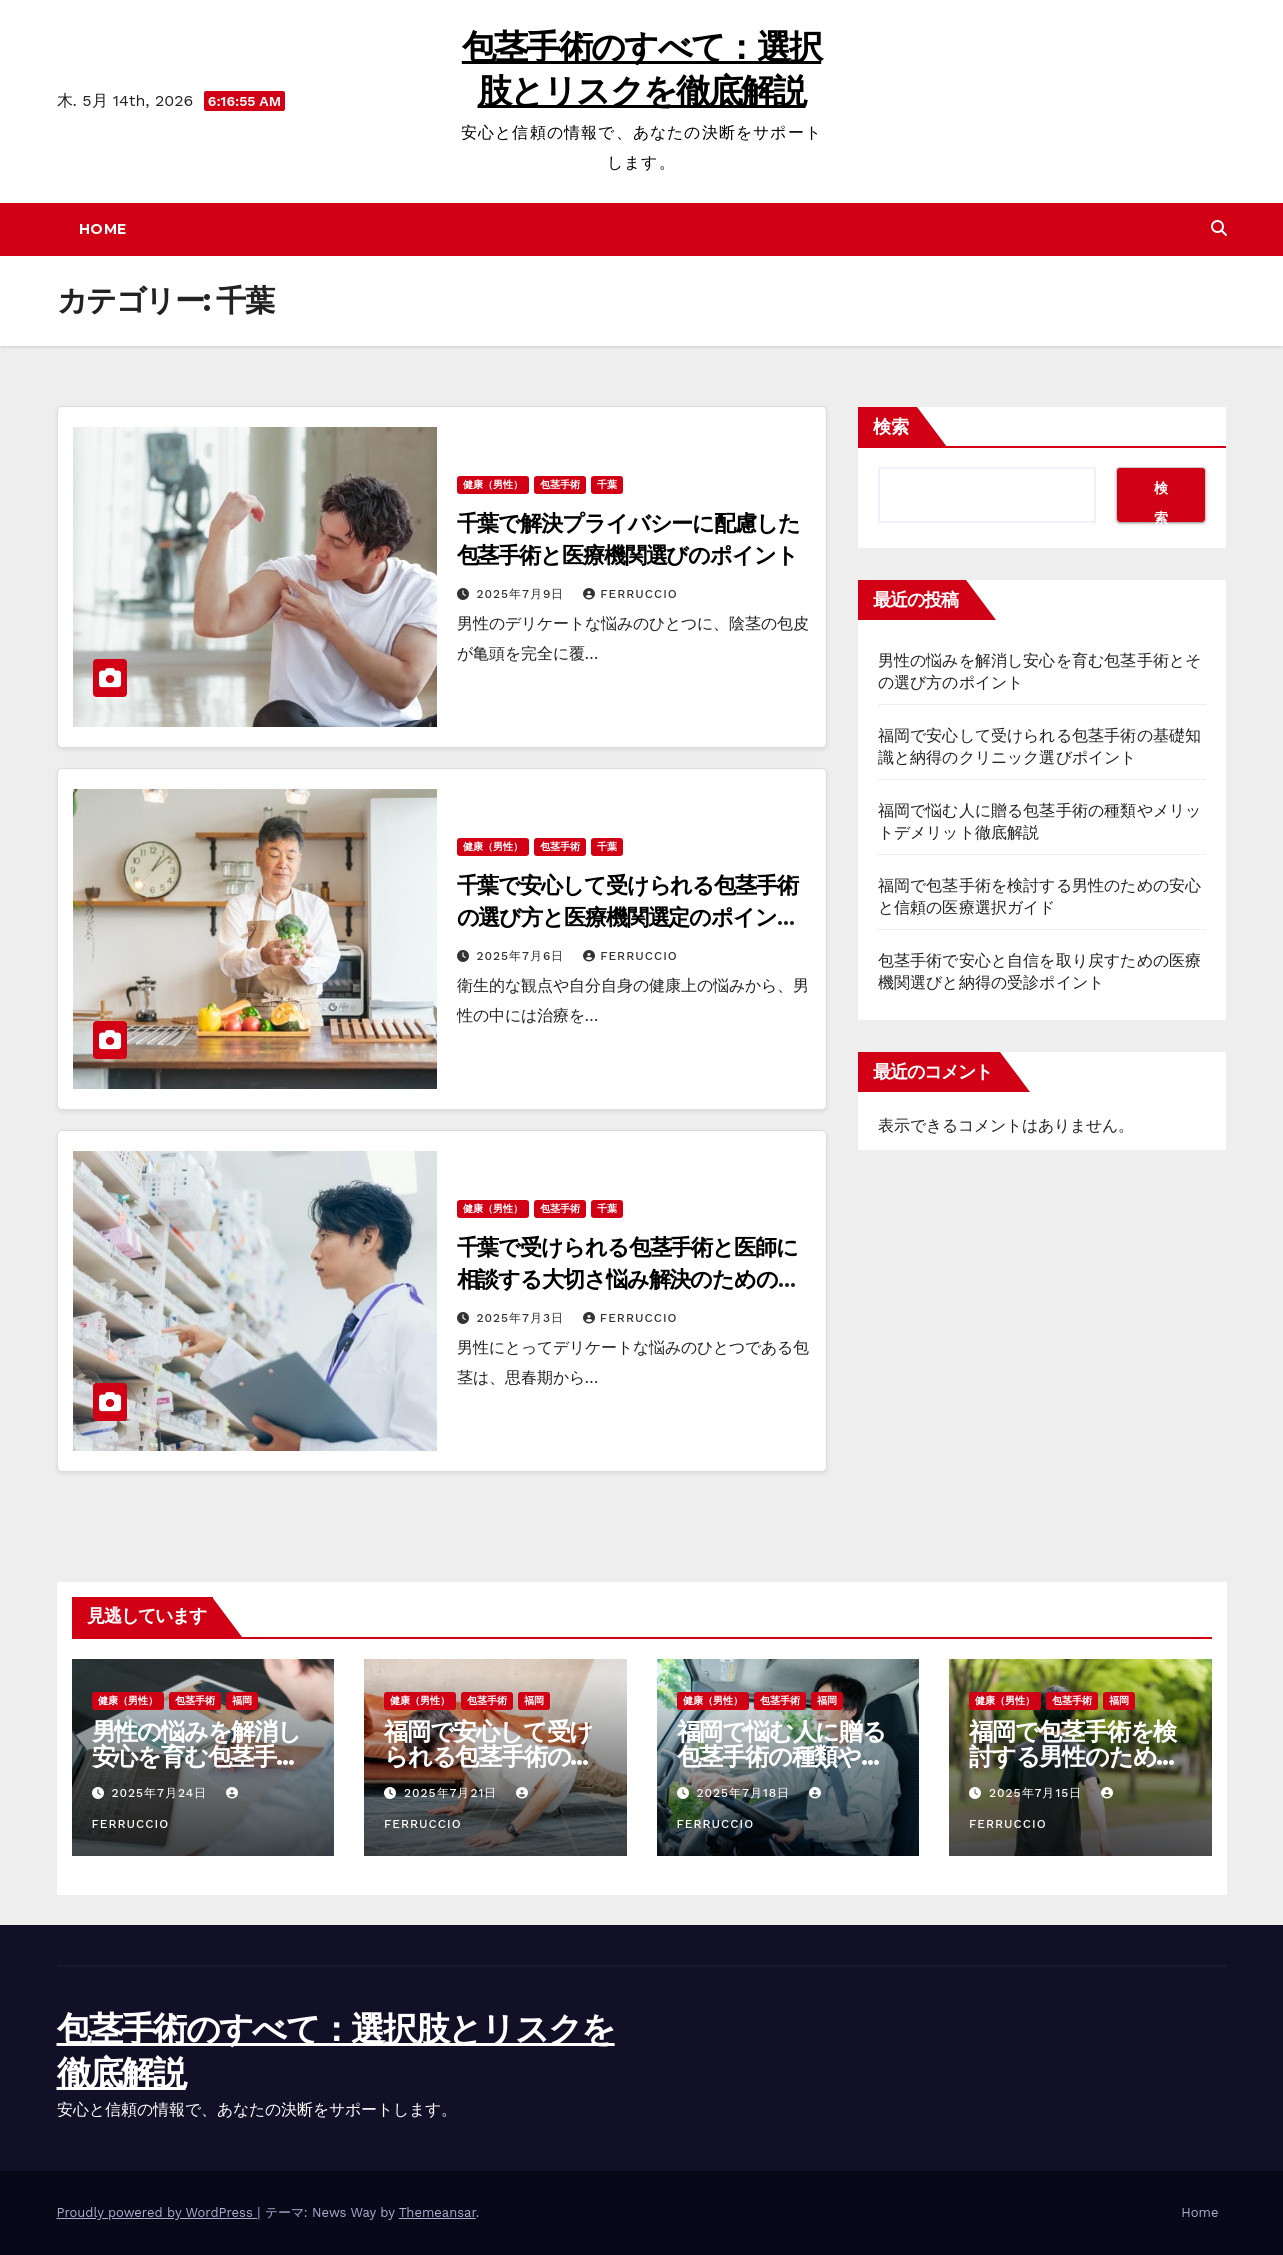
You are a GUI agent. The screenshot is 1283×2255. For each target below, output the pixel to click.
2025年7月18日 (745, 1793)
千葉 (607, 484)
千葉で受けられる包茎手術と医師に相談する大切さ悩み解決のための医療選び (628, 1279)
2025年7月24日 (161, 1793)
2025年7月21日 (453, 1793)
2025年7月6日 (522, 956)
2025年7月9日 (522, 594)
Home (103, 229)
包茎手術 (560, 484)
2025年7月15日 (1038, 1793)
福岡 (242, 1700)
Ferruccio (630, 594)
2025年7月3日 (522, 1318)
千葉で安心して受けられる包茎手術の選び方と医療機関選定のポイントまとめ (628, 917)
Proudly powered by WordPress (157, 2212)
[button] (1219, 228)
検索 (891, 427)
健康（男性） (493, 484)
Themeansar (437, 2212)
